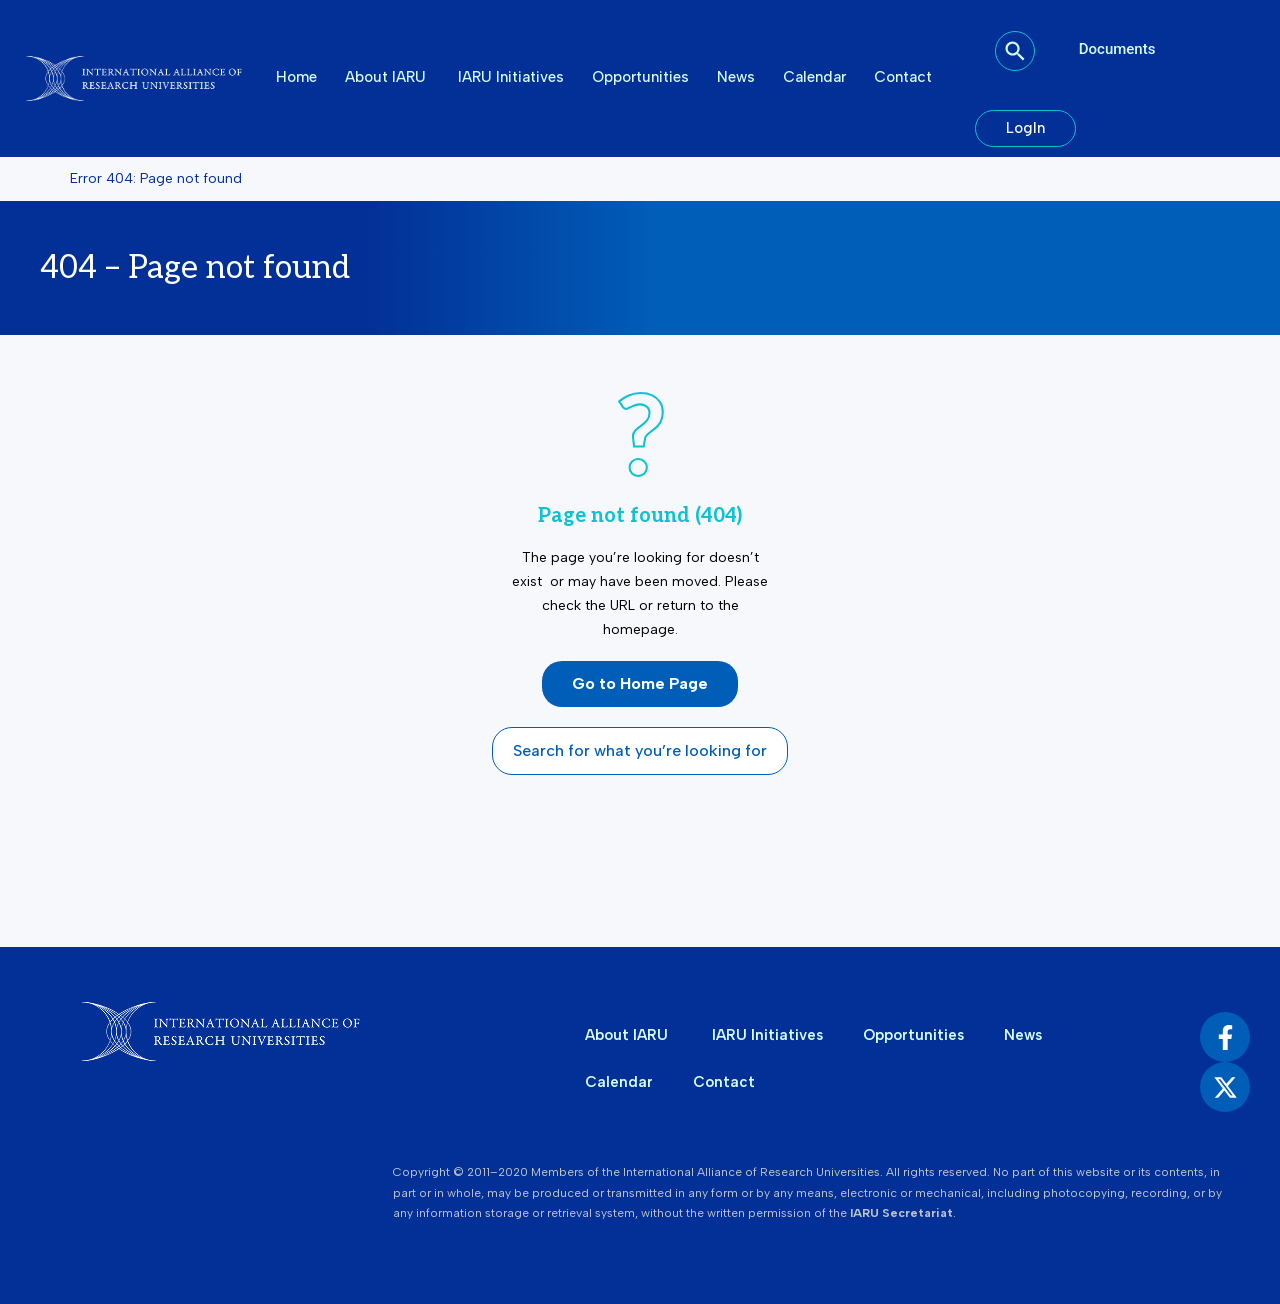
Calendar (814, 77)
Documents (1117, 49)
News (736, 77)
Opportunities (640, 77)
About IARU (387, 77)
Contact (903, 77)
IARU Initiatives (511, 77)
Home (296, 77)
